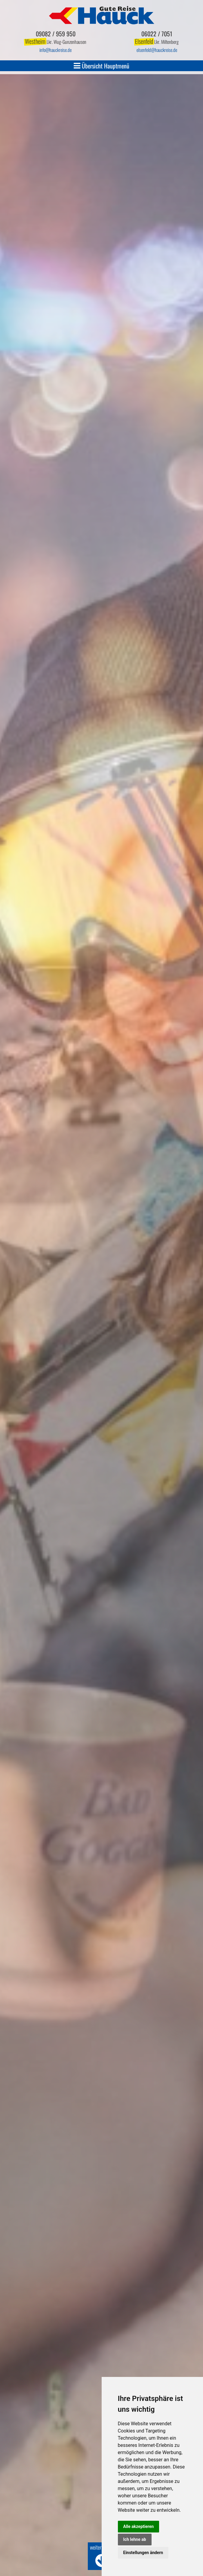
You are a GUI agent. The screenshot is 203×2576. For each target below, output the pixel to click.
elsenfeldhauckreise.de (157, 49)
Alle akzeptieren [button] (138, 2526)
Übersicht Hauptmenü (101, 65)
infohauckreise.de (55, 49)
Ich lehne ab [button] (134, 2539)
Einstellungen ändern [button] (143, 2552)
